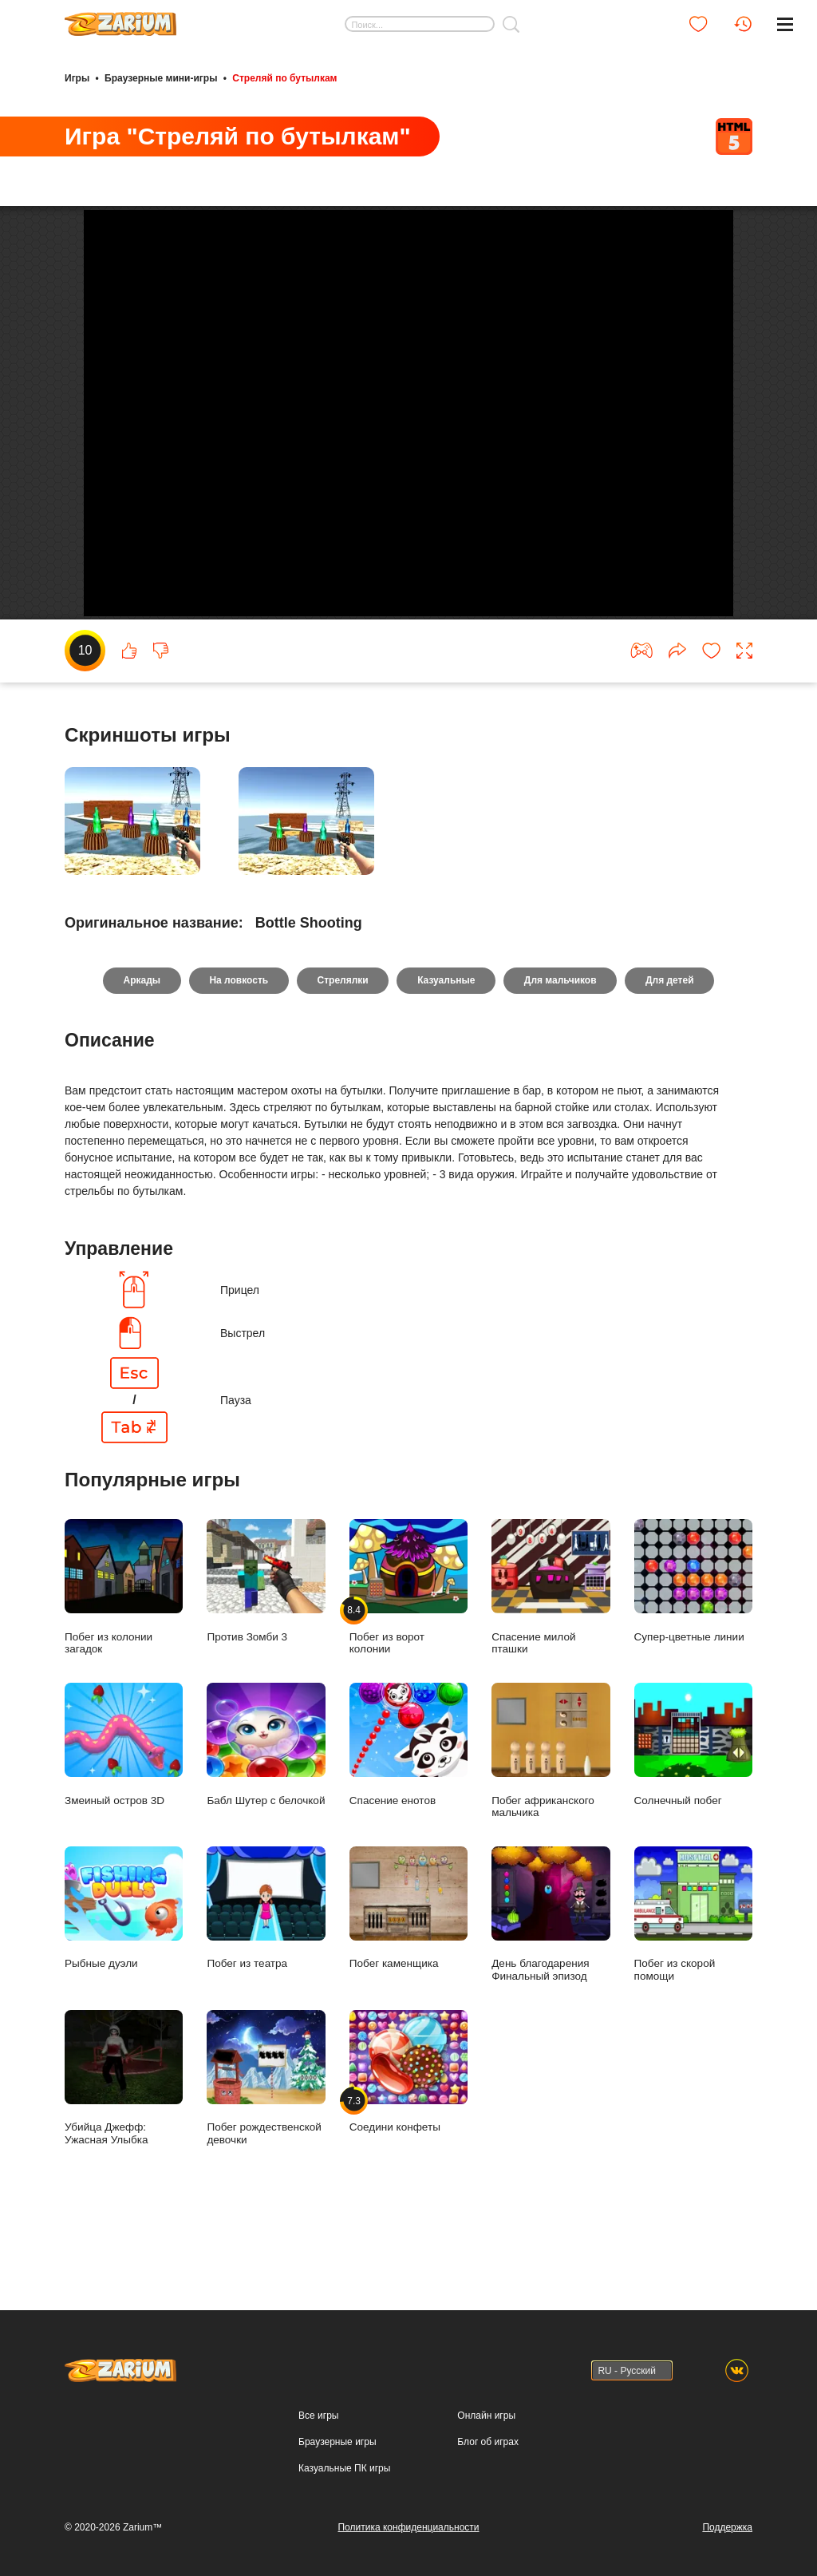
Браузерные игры (337, 2441)
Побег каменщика (408, 1970)
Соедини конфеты (408, 2134)
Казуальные (446, 1043)
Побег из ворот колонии (408, 1650)
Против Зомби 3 (266, 1644)
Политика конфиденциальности (408, 2527)
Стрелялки (342, 1043)
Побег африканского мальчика (550, 1814)
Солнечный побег (693, 1808)
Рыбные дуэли (124, 1970)
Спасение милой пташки (550, 1650)
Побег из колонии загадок (124, 1650)
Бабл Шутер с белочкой (266, 1808)
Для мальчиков (561, 1043)
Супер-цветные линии (693, 1644)
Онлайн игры (486, 2415)
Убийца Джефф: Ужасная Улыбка (124, 2140)
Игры (77, 78)
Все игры (318, 2415)
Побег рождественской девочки (266, 2140)
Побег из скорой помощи (693, 1976)
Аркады (141, 1043)
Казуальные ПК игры (344, 2468)
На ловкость (237, 1043)
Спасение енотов (408, 1808)
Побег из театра (266, 1970)
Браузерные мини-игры (161, 78)
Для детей (671, 1043)
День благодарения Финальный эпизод (550, 1976)
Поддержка (727, 2527)
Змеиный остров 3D (124, 1808)
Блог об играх (488, 2441)
